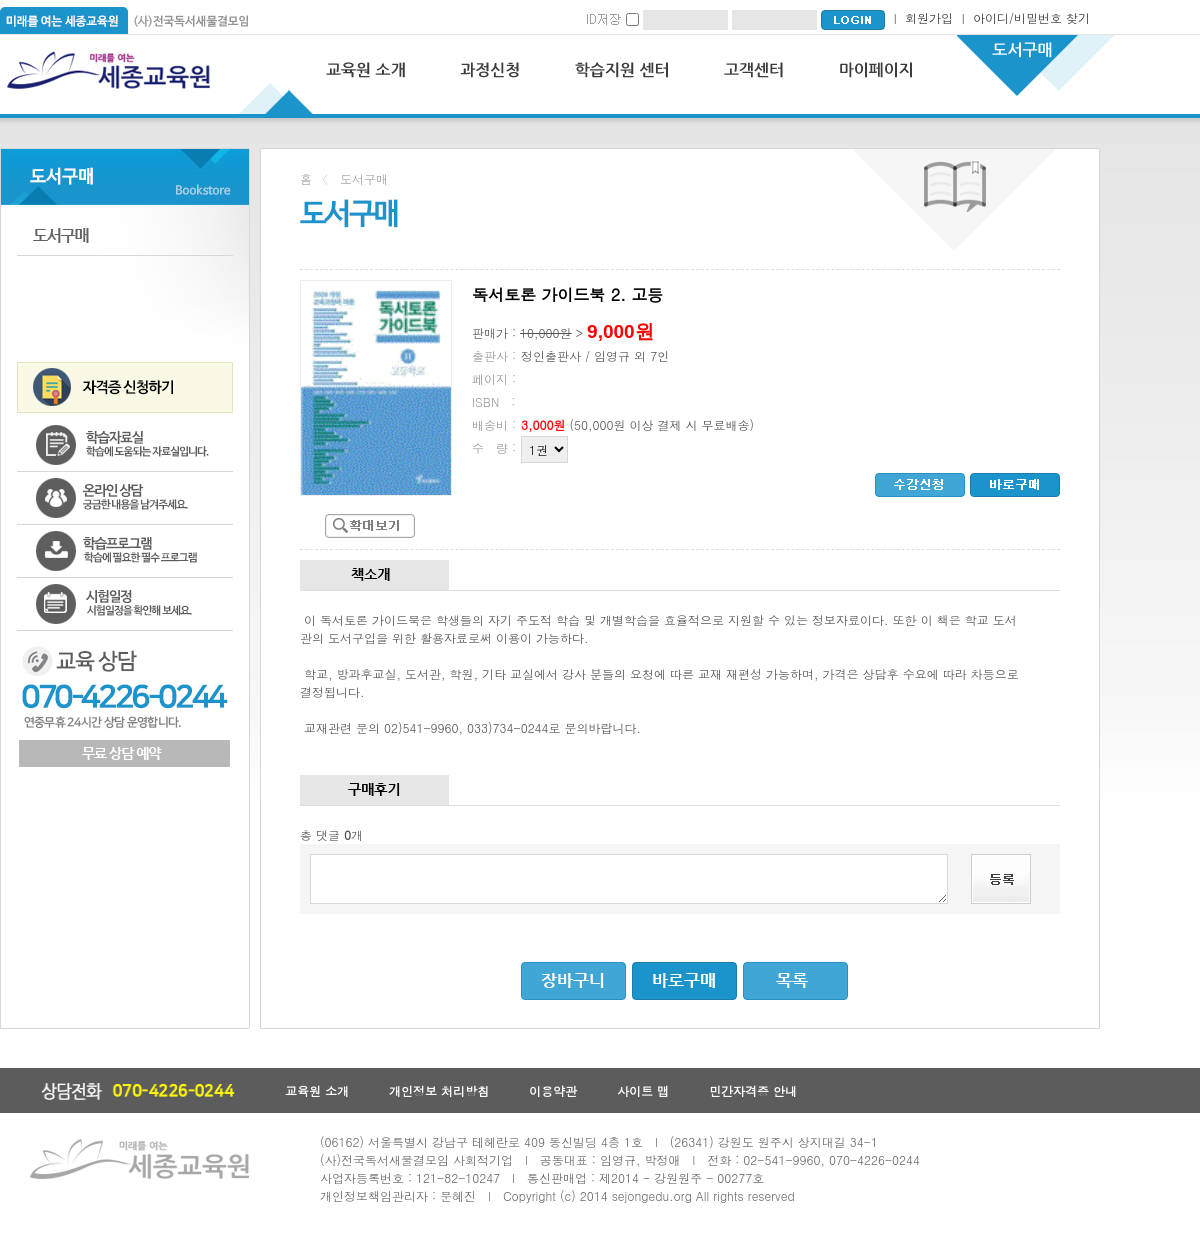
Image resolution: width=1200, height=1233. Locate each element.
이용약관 (553, 1090)
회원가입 (929, 17)
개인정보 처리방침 (439, 1090)
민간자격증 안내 (753, 1090)
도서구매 (125, 235)
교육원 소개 (317, 1090)
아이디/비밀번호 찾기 (1031, 17)
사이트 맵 (643, 1090)
